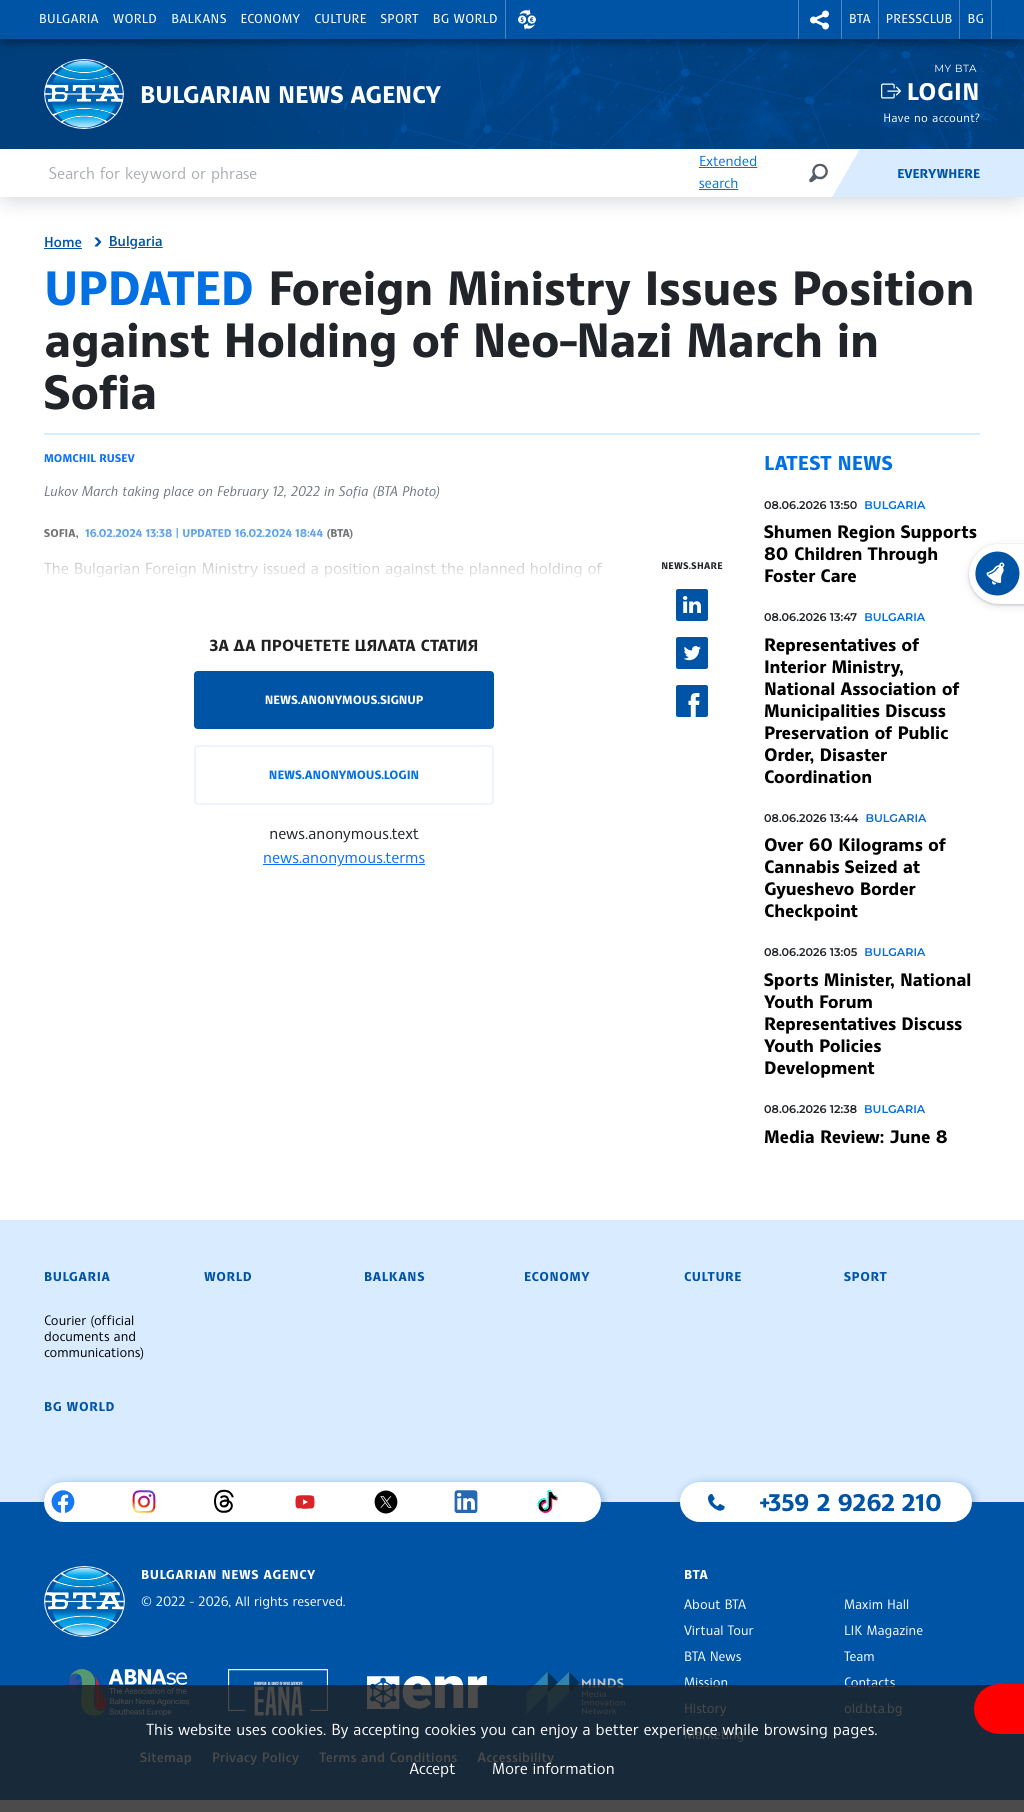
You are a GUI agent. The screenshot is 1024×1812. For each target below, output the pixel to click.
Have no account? (931, 117)
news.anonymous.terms (344, 857)
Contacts (869, 1683)
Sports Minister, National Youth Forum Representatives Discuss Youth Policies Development (867, 1024)
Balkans (198, 19)
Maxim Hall (876, 1605)
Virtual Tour (719, 1631)
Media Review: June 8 (855, 1137)
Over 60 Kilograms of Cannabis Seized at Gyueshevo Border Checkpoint (855, 878)
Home (63, 243)
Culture (340, 19)
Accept (432, 1768)
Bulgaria (69, 19)
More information (553, 1768)
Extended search (728, 172)
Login (943, 91)
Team (859, 1657)
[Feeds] (864, 173)
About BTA (715, 1605)
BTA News (712, 1657)
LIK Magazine (883, 1631)
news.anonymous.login (344, 774)
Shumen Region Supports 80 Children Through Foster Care (870, 554)
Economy (271, 19)
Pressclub (919, 19)
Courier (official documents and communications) (94, 1337)
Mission (706, 1683)
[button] (527, 19)
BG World (465, 19)
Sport (400, 19)
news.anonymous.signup (344, 699)
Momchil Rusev (89, 458)
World (135, 19)
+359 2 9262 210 (850, 1502)
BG (975, 19)
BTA (860, 19)
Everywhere (938, 174)
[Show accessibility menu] (999, 1709)
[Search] (818, 172)
